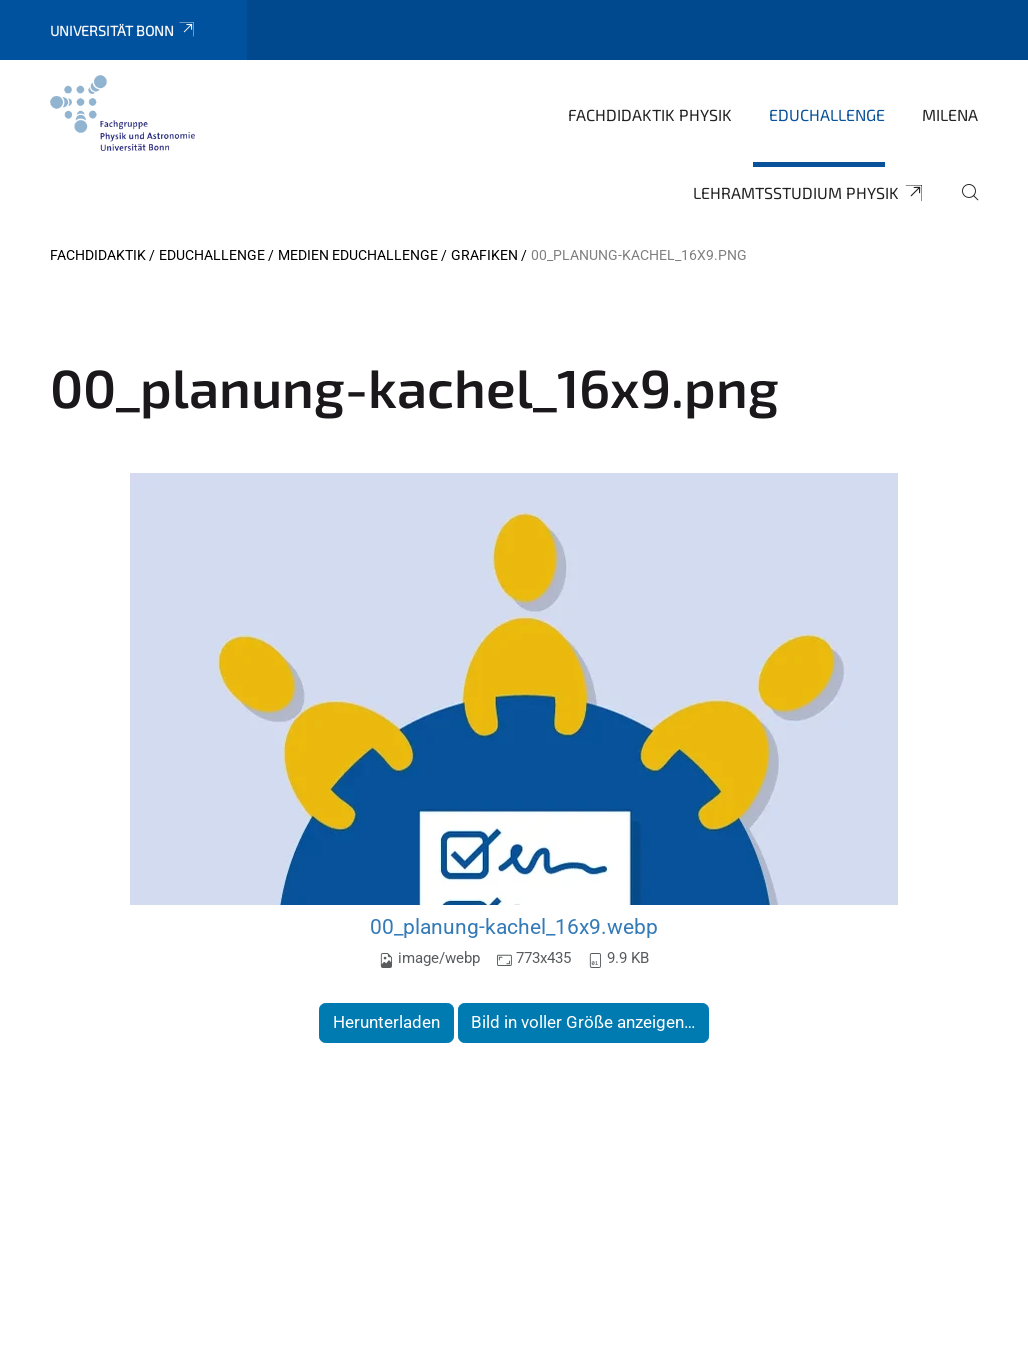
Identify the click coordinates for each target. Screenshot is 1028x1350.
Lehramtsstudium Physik (809, 193)
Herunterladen (386, 1022)
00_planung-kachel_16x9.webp (514, 926)
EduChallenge (827, 114)
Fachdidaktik (98, 255)
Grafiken (484, 255)
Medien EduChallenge (358, 255)
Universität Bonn (123, 30)
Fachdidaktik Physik (650, 114)
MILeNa (950, 114)
